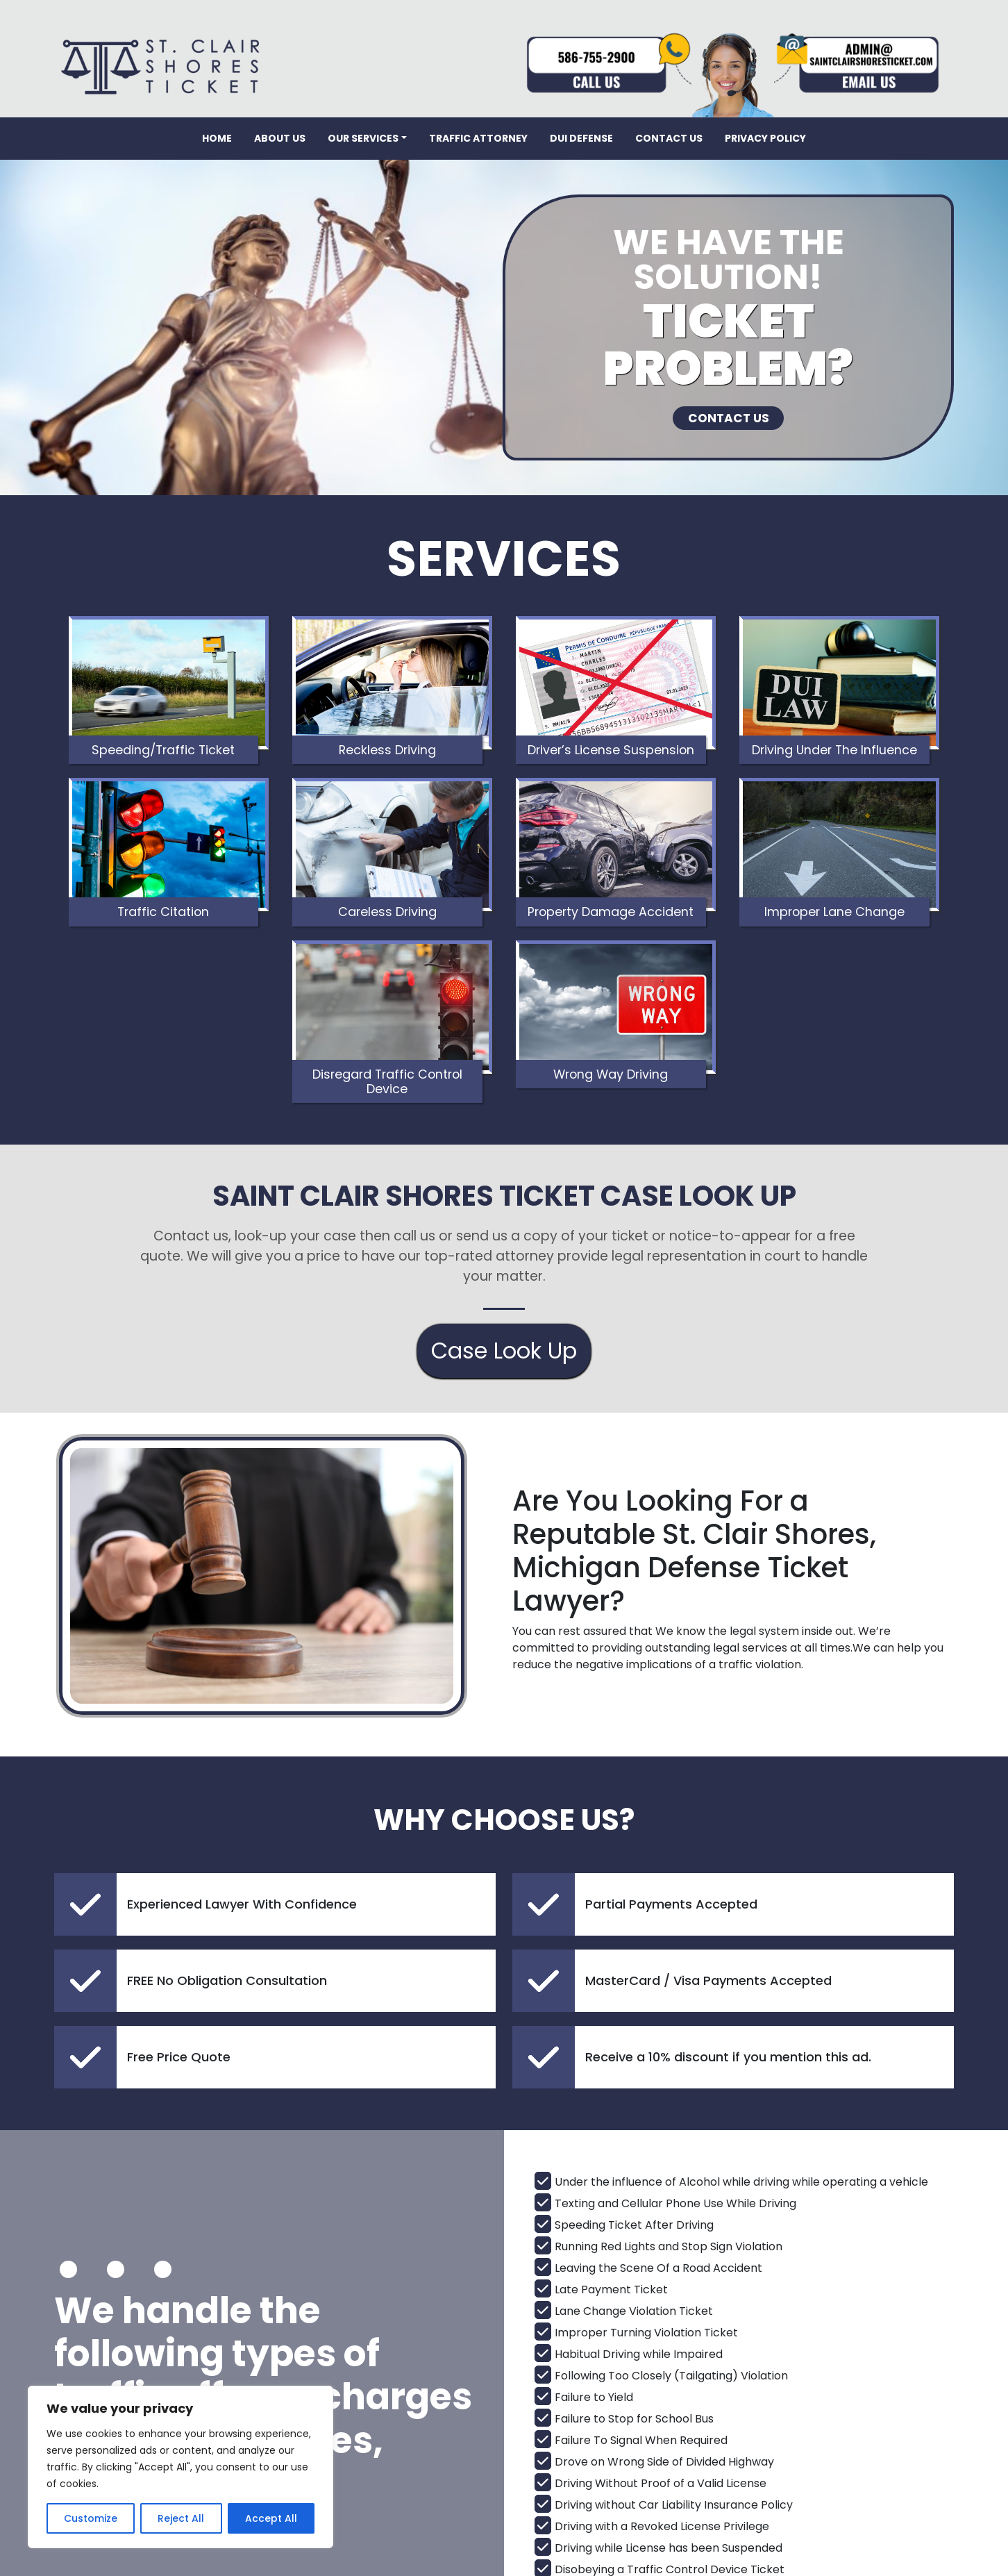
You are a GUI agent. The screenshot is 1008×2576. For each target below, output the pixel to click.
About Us (279, 138)
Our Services (363, 138)
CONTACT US (728, 424)
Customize (90, 2518)
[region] (180, 2467)
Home (217, 138)
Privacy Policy (765, 138)
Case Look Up (504, 1254)
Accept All (271, 2518)
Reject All (181, 2518)
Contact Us (669, 138)
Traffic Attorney (478, 138)
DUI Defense (581, 138)
